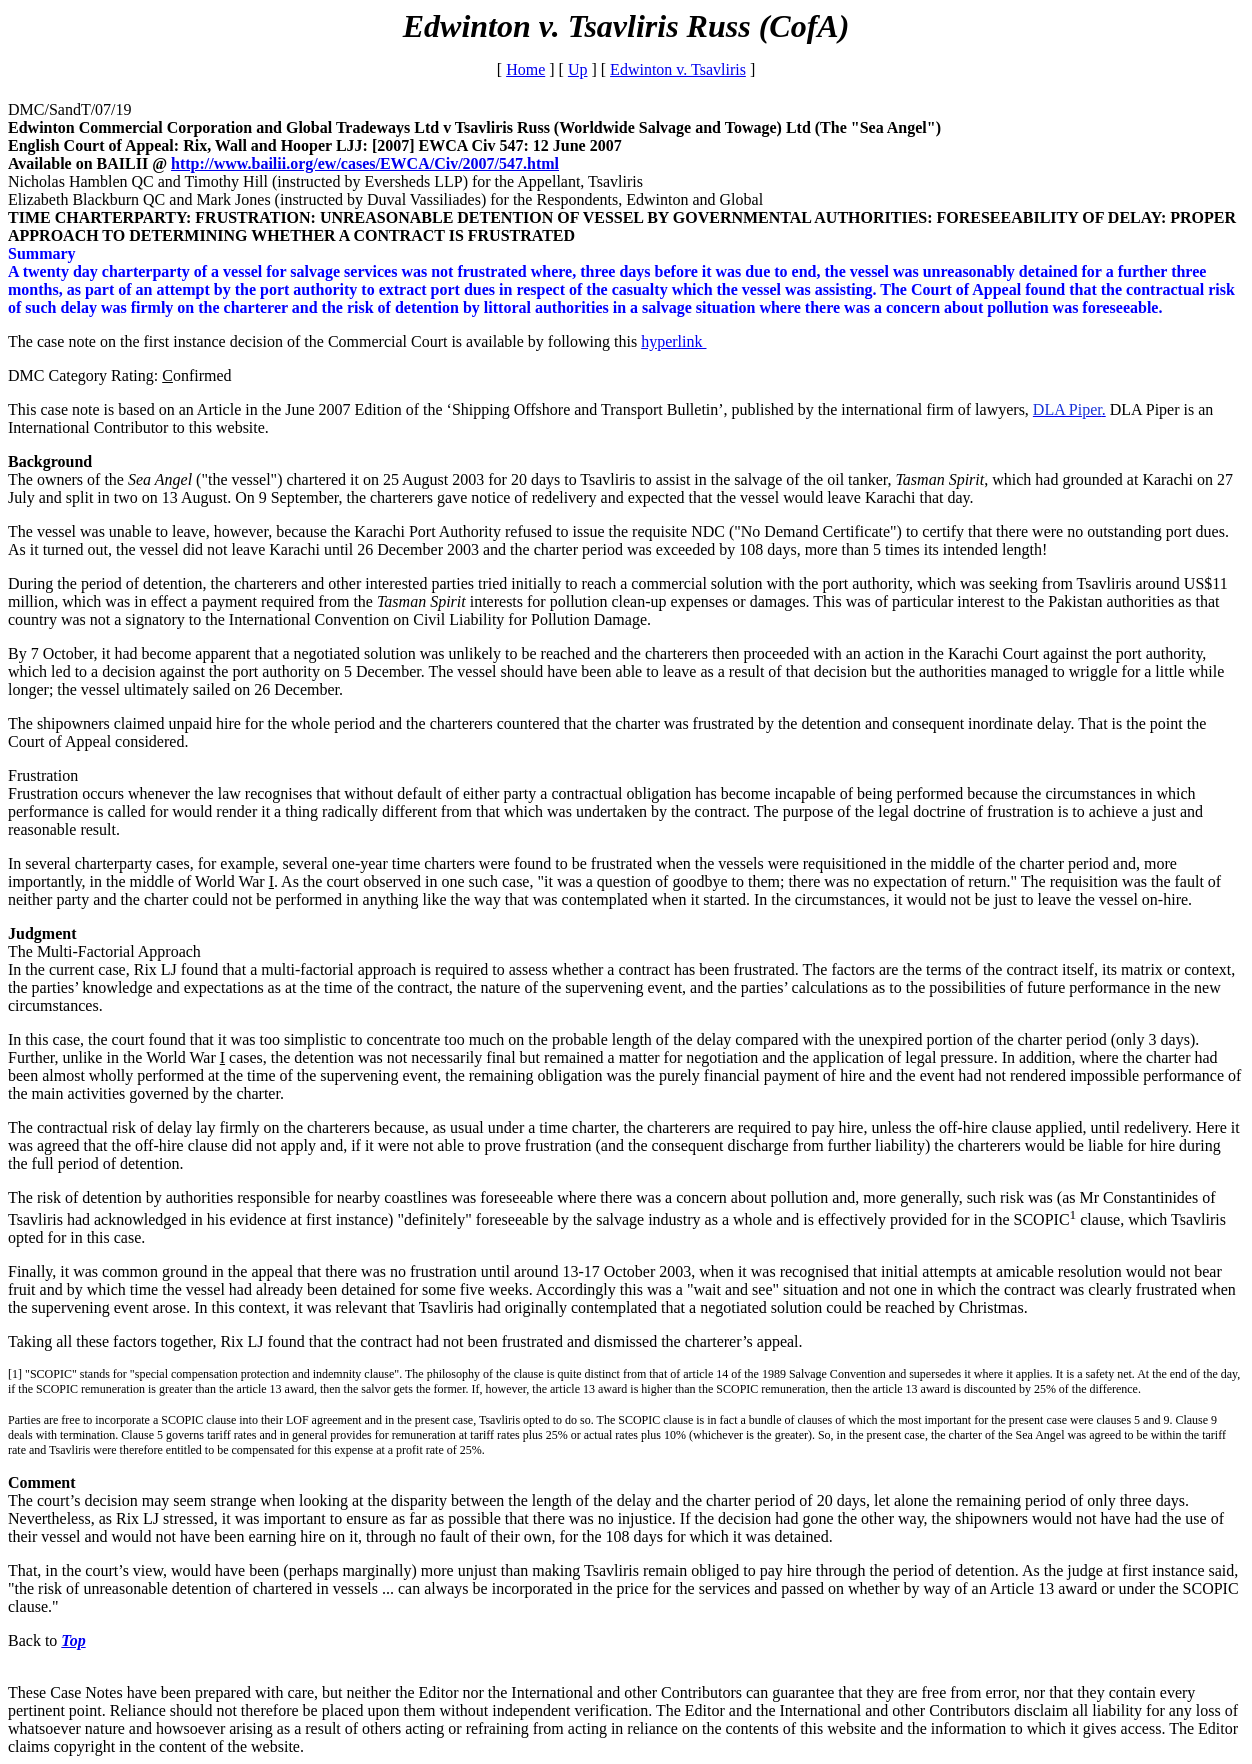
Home (525, 69)
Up (578, 69)
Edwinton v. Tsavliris (678, 69)
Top (73, 1640)
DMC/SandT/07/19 (70, 109)
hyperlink (673, 341)
